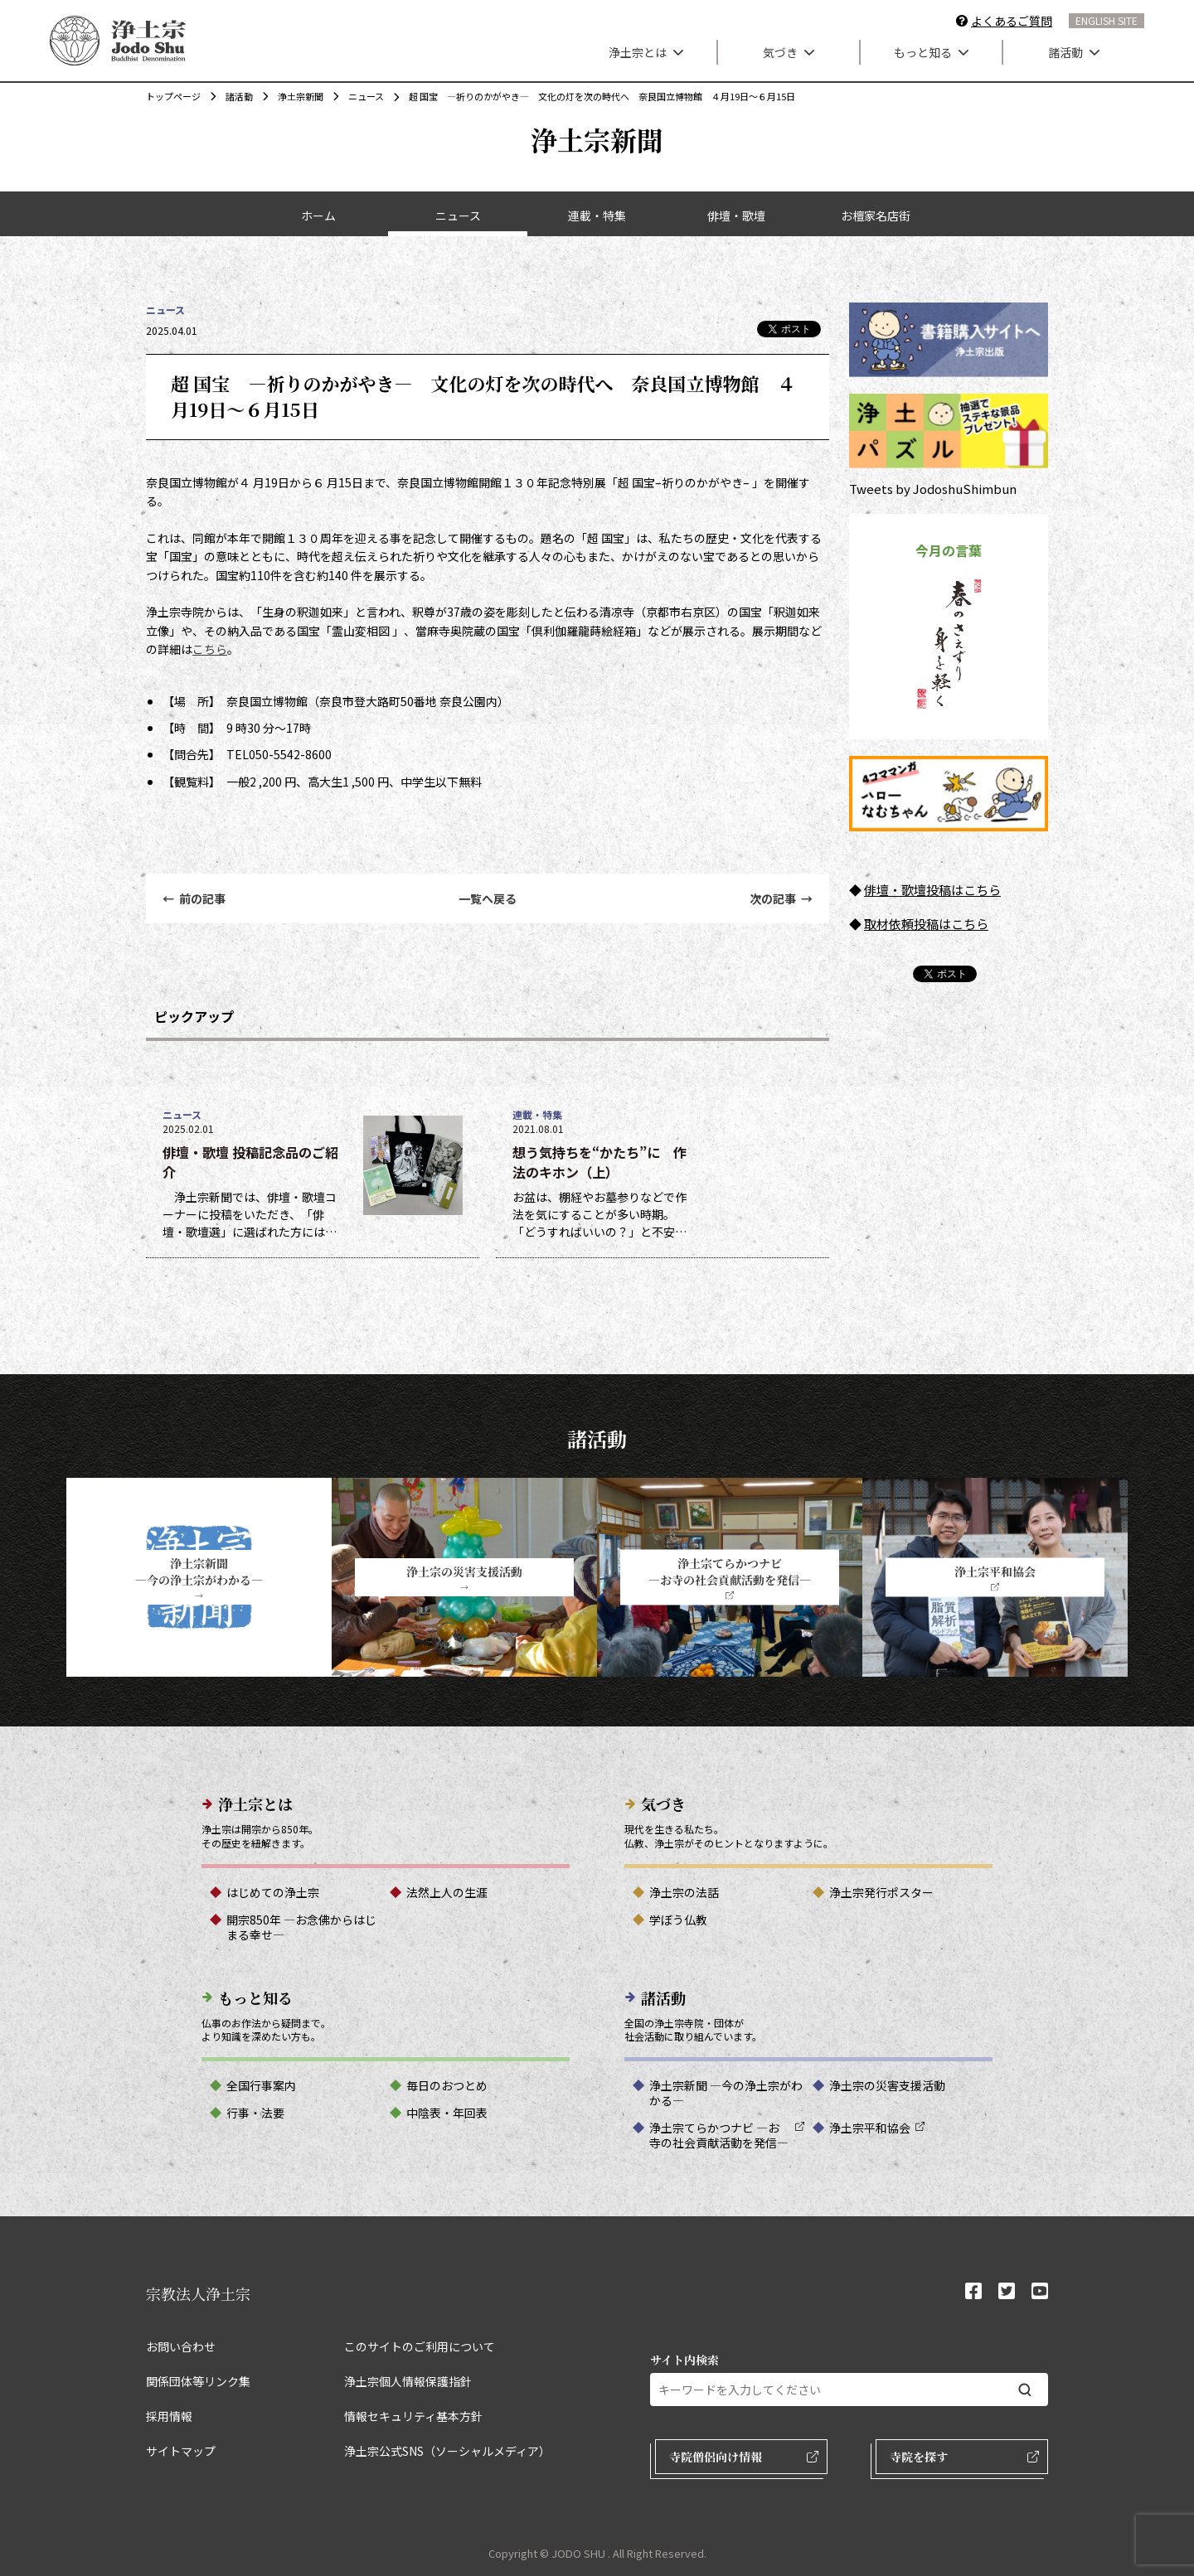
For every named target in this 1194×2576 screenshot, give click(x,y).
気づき (788, 52)
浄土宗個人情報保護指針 (408, 2381)
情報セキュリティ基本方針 (413, 2416)
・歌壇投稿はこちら (945, 889)
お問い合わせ (181, 2346)
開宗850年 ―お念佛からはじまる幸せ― (301, 1927)
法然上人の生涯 (447, 1892)
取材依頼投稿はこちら (926, 923)
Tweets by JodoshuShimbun (933, 488)
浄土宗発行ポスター (881, 1892)
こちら (209, 649)
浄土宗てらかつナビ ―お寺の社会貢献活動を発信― (719, 2135)
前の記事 (194, 898)
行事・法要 (255, 2112)
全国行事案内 (261, 2085)
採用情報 (169, 2416)
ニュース (358, 96)
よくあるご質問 (1011, 20)
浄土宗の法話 (684, 1892)
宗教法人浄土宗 (198, 2293)
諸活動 (1073, 52)
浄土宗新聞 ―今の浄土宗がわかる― (726, 2093)
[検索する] (1025, 2390)
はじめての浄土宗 (272, 1892)
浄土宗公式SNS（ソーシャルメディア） (447, 2451)
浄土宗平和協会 (869, 2127)
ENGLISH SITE (1106, 20)
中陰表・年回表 (447, 2112)
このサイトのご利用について (419, 2346)
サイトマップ (181, 2451)
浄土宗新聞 (292, 96)
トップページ (173, 96)
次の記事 (781, 898)
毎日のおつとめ (447, 2085)
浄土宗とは (646, 52)
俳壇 (876, 889)
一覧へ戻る (488, 898)
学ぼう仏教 (678, 1919)
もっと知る (931, 52)
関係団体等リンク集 (198, 2381)
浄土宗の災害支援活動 (887, 2085)
